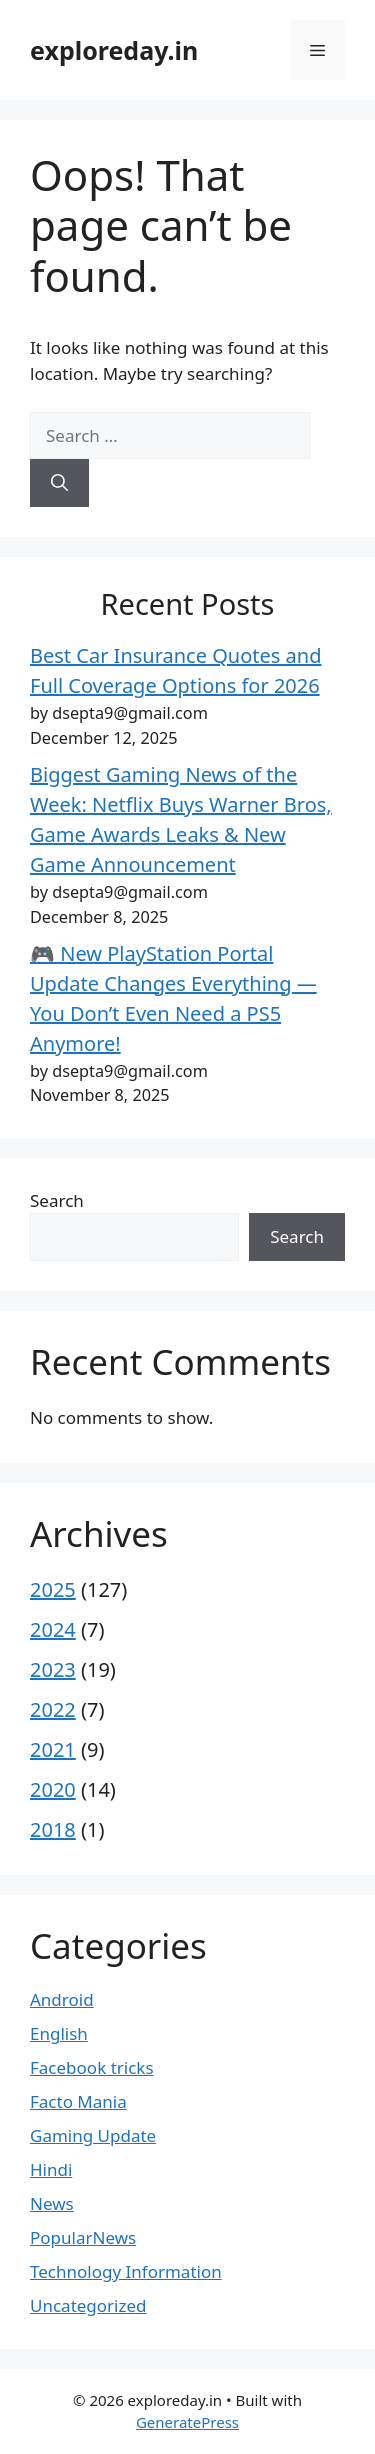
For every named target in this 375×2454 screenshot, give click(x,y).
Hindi (51, 2169)
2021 (53, 1749)
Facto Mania (78, 2101)
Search (57, 1200)
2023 (53, 1669)
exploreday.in (114, 50)
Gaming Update (93, 2135)
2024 (53, 1629)
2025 (53, 1589)
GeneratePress (187, 2422)
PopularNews (83, 2237)
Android (62, 1999)
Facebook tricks (92, 2067)
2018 (53, 1829)
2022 (53, 1709)
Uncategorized (88, 2305)
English (59, 2033)
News (52, 2203)
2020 (53, 1789)
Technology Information (126, 2271)
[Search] (59, 483)
